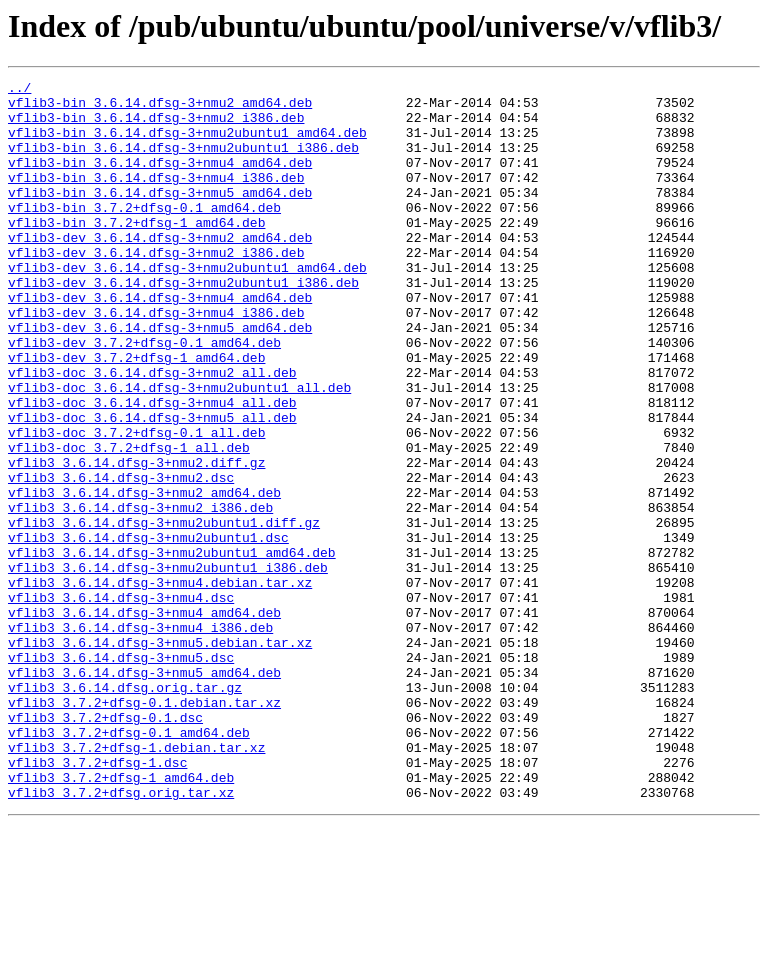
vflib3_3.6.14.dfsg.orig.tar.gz (125, 810)
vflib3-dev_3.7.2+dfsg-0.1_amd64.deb (144, 396)
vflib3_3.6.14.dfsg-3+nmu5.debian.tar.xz (160, 756)
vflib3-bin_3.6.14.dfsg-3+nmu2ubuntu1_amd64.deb (187, 144)
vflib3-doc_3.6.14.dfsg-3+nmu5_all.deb (152, 486)
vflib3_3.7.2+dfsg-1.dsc (97, 900)
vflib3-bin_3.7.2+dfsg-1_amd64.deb (136, 252)
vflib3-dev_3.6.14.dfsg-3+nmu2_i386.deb (156, 288)
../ (19, 90)
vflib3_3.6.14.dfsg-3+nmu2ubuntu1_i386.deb (168, 666)
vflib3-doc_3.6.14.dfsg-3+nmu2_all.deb (152, 432)
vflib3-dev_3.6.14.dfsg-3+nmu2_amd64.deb (160, 270)
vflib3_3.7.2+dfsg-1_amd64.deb (121, 918)
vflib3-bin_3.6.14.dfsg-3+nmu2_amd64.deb (160, 108)
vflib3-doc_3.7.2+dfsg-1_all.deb (129, 522)
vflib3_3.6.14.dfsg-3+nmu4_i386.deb (140, 738)
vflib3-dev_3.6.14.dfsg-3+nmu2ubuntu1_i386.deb (183, 324)
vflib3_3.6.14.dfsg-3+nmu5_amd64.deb (144, 792)
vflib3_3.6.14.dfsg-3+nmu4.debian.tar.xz (160, 684)
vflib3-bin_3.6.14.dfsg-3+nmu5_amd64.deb (160, 216)
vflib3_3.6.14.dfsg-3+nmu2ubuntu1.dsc (148, 630)
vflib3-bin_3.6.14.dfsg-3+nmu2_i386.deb (156, 126)
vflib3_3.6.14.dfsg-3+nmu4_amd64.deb (144, 720)
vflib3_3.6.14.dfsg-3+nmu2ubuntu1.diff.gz (164, 612)
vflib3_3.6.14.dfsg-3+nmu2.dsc (121, 558)
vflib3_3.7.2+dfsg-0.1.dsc (105, 846)
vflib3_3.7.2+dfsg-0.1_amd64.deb (129, 864)
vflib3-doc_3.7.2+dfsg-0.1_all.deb (136, 504)
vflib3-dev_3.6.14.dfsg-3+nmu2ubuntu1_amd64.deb (187, 306)
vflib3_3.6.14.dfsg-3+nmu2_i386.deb (140, 594)
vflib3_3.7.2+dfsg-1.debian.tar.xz (136, 882)
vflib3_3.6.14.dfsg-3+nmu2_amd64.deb (144, 576)
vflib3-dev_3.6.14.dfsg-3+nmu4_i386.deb (156, 360)
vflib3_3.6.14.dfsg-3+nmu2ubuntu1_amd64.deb (172, 648)
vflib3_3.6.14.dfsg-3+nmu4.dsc (121, 702)
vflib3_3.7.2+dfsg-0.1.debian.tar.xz (144, 828)
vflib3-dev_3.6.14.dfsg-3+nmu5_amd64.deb (160, 378)
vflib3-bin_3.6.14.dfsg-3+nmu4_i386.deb (156, 198)
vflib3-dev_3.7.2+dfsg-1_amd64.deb (136, 414)
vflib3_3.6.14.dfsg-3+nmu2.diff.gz (136, 540)
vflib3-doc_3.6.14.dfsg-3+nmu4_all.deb (152, 468)
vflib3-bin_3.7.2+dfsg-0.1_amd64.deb (144, 234)
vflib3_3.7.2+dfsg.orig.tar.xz (121, 936)
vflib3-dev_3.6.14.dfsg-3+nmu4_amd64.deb (160, 342)
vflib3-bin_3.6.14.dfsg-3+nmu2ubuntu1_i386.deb (183, 162)
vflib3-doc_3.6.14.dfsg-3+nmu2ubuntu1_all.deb (179, 450)
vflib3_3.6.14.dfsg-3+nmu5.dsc (121, 774)
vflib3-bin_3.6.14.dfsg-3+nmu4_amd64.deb (160, 180)
